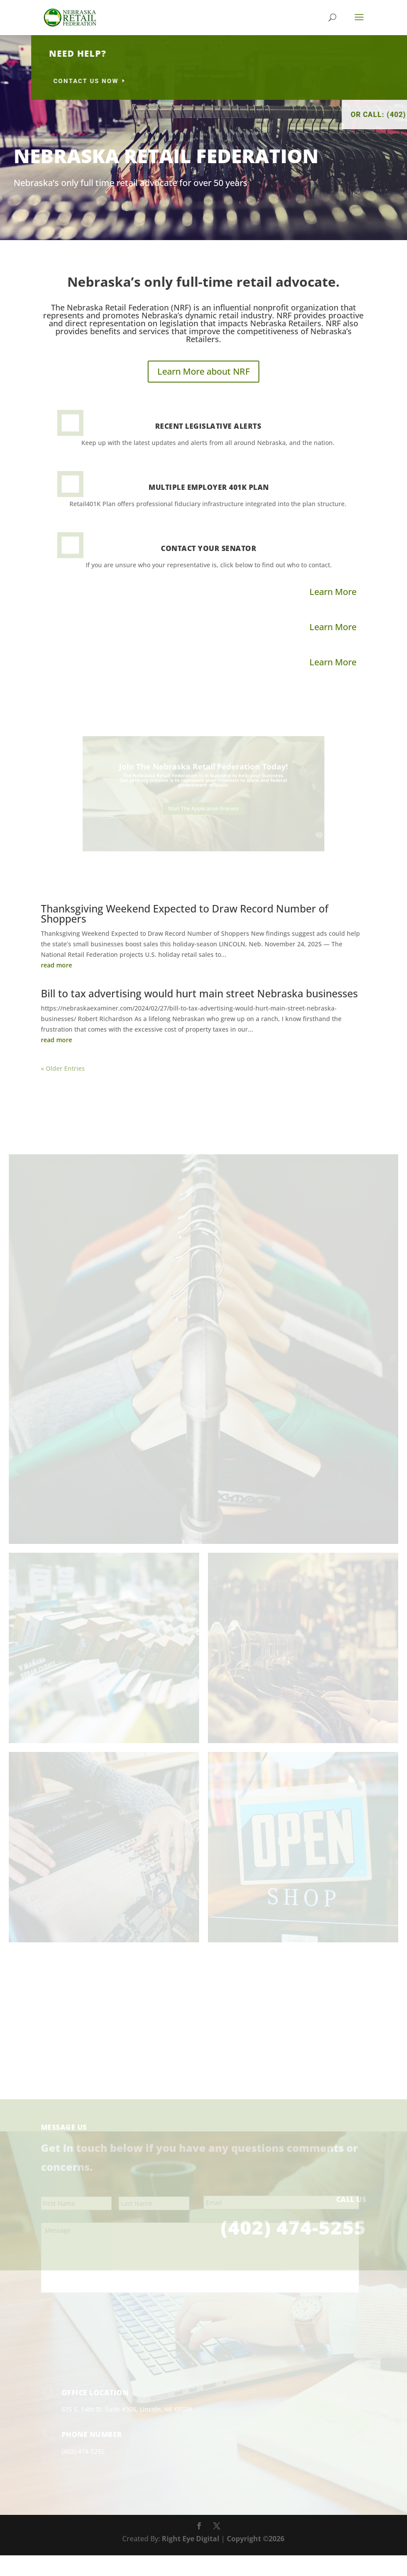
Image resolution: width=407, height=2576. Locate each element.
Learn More (332, 592)
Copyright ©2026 (255, 2560)
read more (56, 965)
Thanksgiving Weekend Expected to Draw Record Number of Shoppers (184, 913)
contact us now (201, 80)
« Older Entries (63, 1068)
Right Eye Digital (190, 2560)
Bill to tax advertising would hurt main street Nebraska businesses (199, 993)
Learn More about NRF (203, 371)
